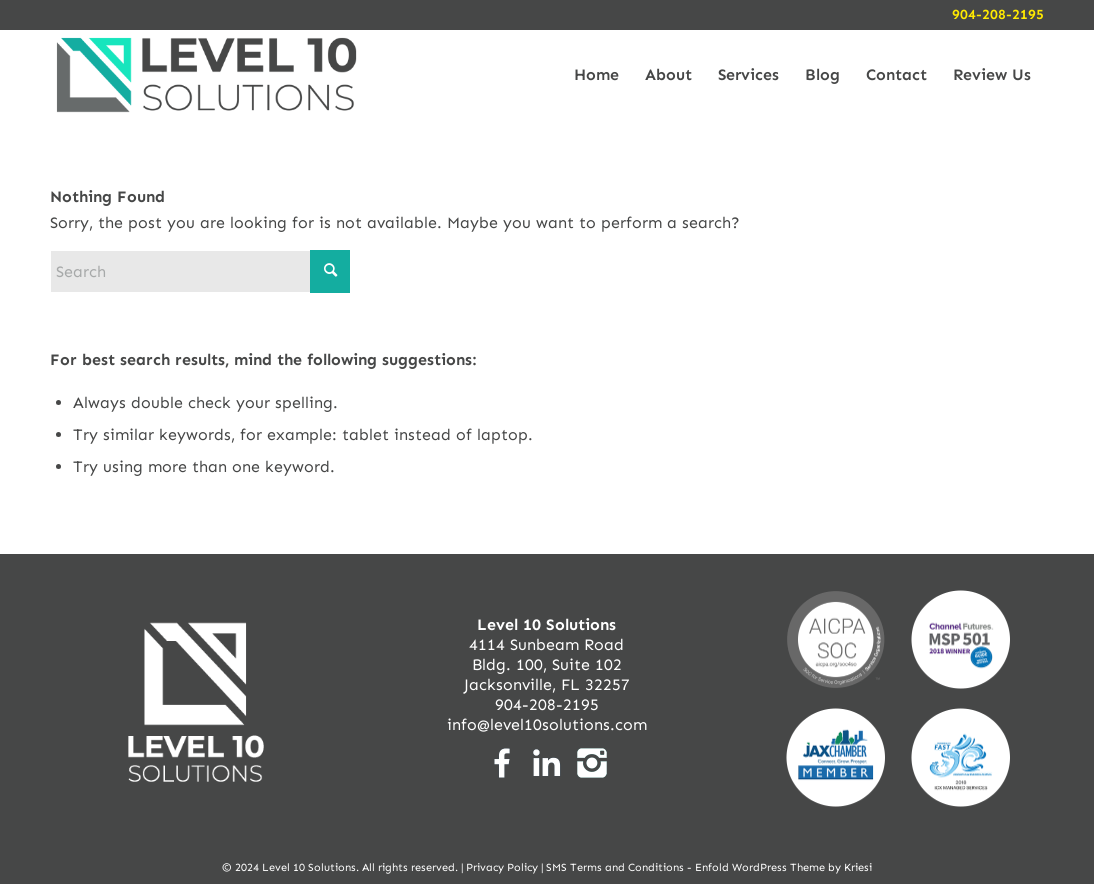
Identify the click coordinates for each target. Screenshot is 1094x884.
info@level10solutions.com (547, 724)
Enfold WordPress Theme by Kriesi (783, 867)
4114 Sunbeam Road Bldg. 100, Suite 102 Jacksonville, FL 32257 (547, 654)
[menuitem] (596, 75)
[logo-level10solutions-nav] (206, 75)
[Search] (200, 271)
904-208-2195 (998, 14)
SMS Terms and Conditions (615, 867)
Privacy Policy (502, 867)
